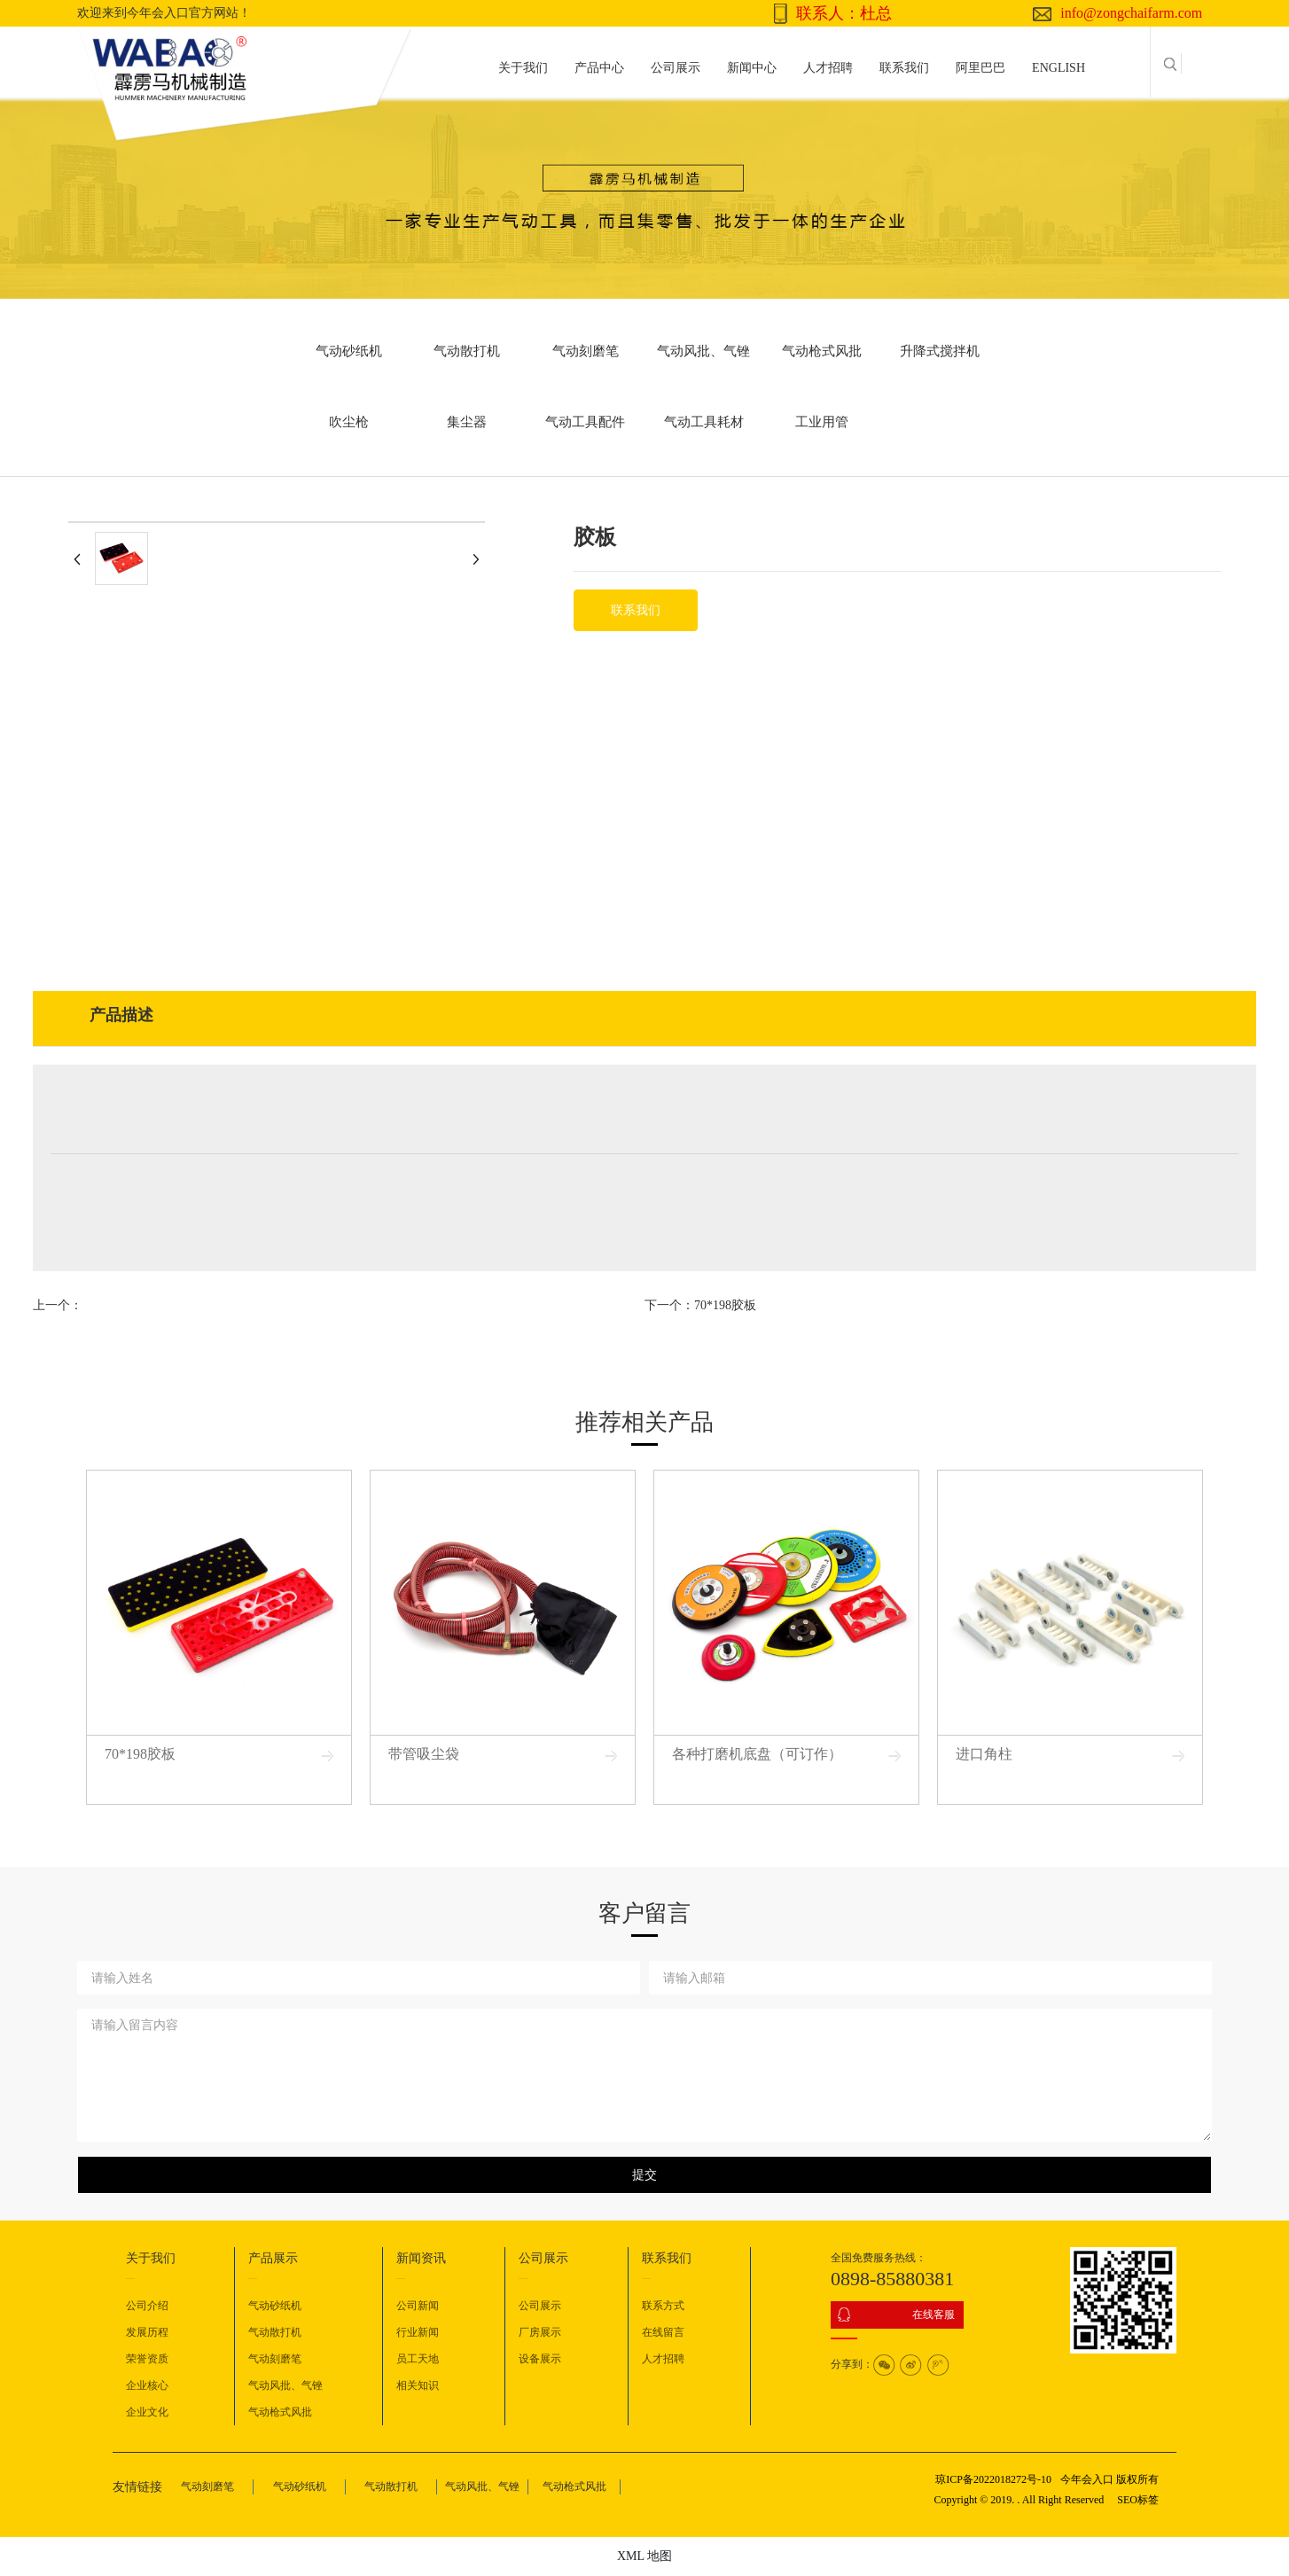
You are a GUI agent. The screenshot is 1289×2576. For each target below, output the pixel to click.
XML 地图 (644, 2556)
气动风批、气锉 (703, 351)
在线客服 (933, 2314)
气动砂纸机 (349, 351)
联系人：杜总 (844, 13)
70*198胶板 (725, 1305)
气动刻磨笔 (585, 351)
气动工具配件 (585, 422)
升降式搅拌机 (940, 351)
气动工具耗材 (704, 422)
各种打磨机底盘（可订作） (757, 1753)
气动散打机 (467, 351)
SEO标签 (1138, 2500)
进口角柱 (984, 1753)
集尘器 (467, 422)
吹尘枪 (349, 422)
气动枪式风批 (822, 351)
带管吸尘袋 (423, 1753)
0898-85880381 (892, 2279)
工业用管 (821, 422)
